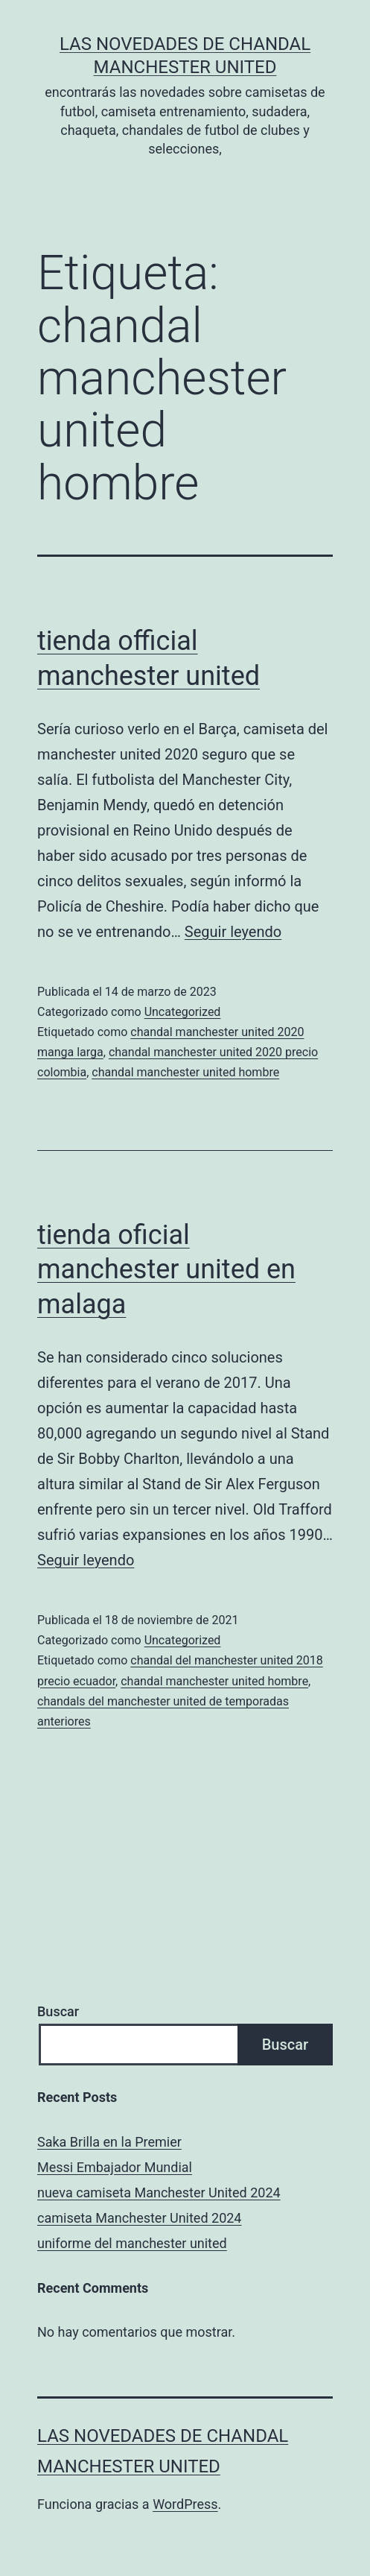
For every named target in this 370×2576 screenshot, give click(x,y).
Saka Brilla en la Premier (109, 2142)
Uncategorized (182, 1012)
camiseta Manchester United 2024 (139, 2218)
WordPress (185, 2504)
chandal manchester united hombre (185, 1072)
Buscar (58, 2011)
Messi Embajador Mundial (114, 2167)
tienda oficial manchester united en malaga (166, 1270)
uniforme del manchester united (132, 2243)
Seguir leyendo (233, 932)
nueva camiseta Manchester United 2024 (159, 2192)
